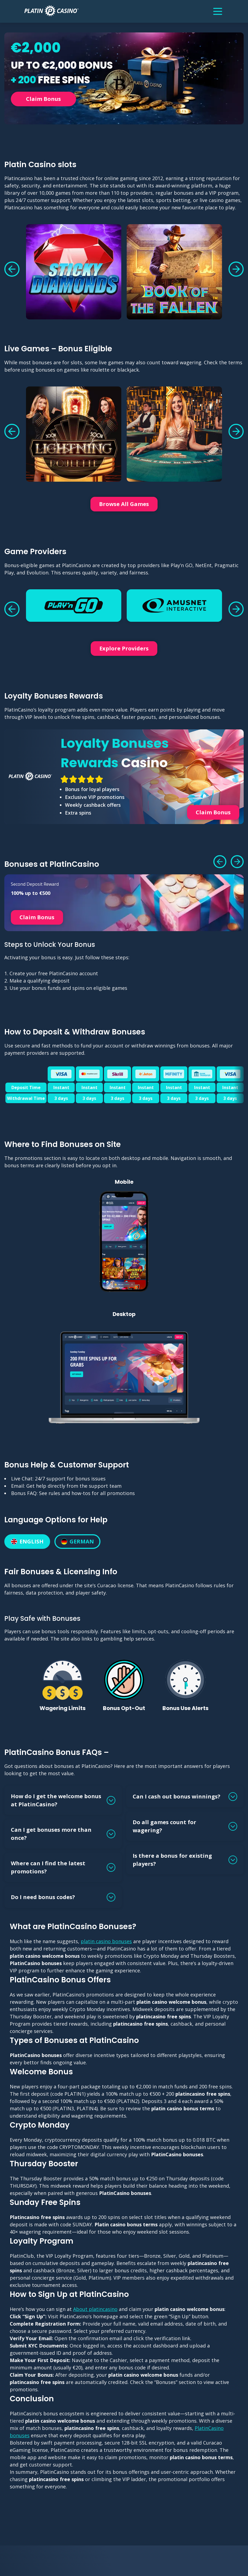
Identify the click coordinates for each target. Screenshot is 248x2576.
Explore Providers (124, 648)
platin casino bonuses (106, 1941)
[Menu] (218, 11)
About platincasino (95, 2309)
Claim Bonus (43, 98)
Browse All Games (124, 504)
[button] (11, 269)
